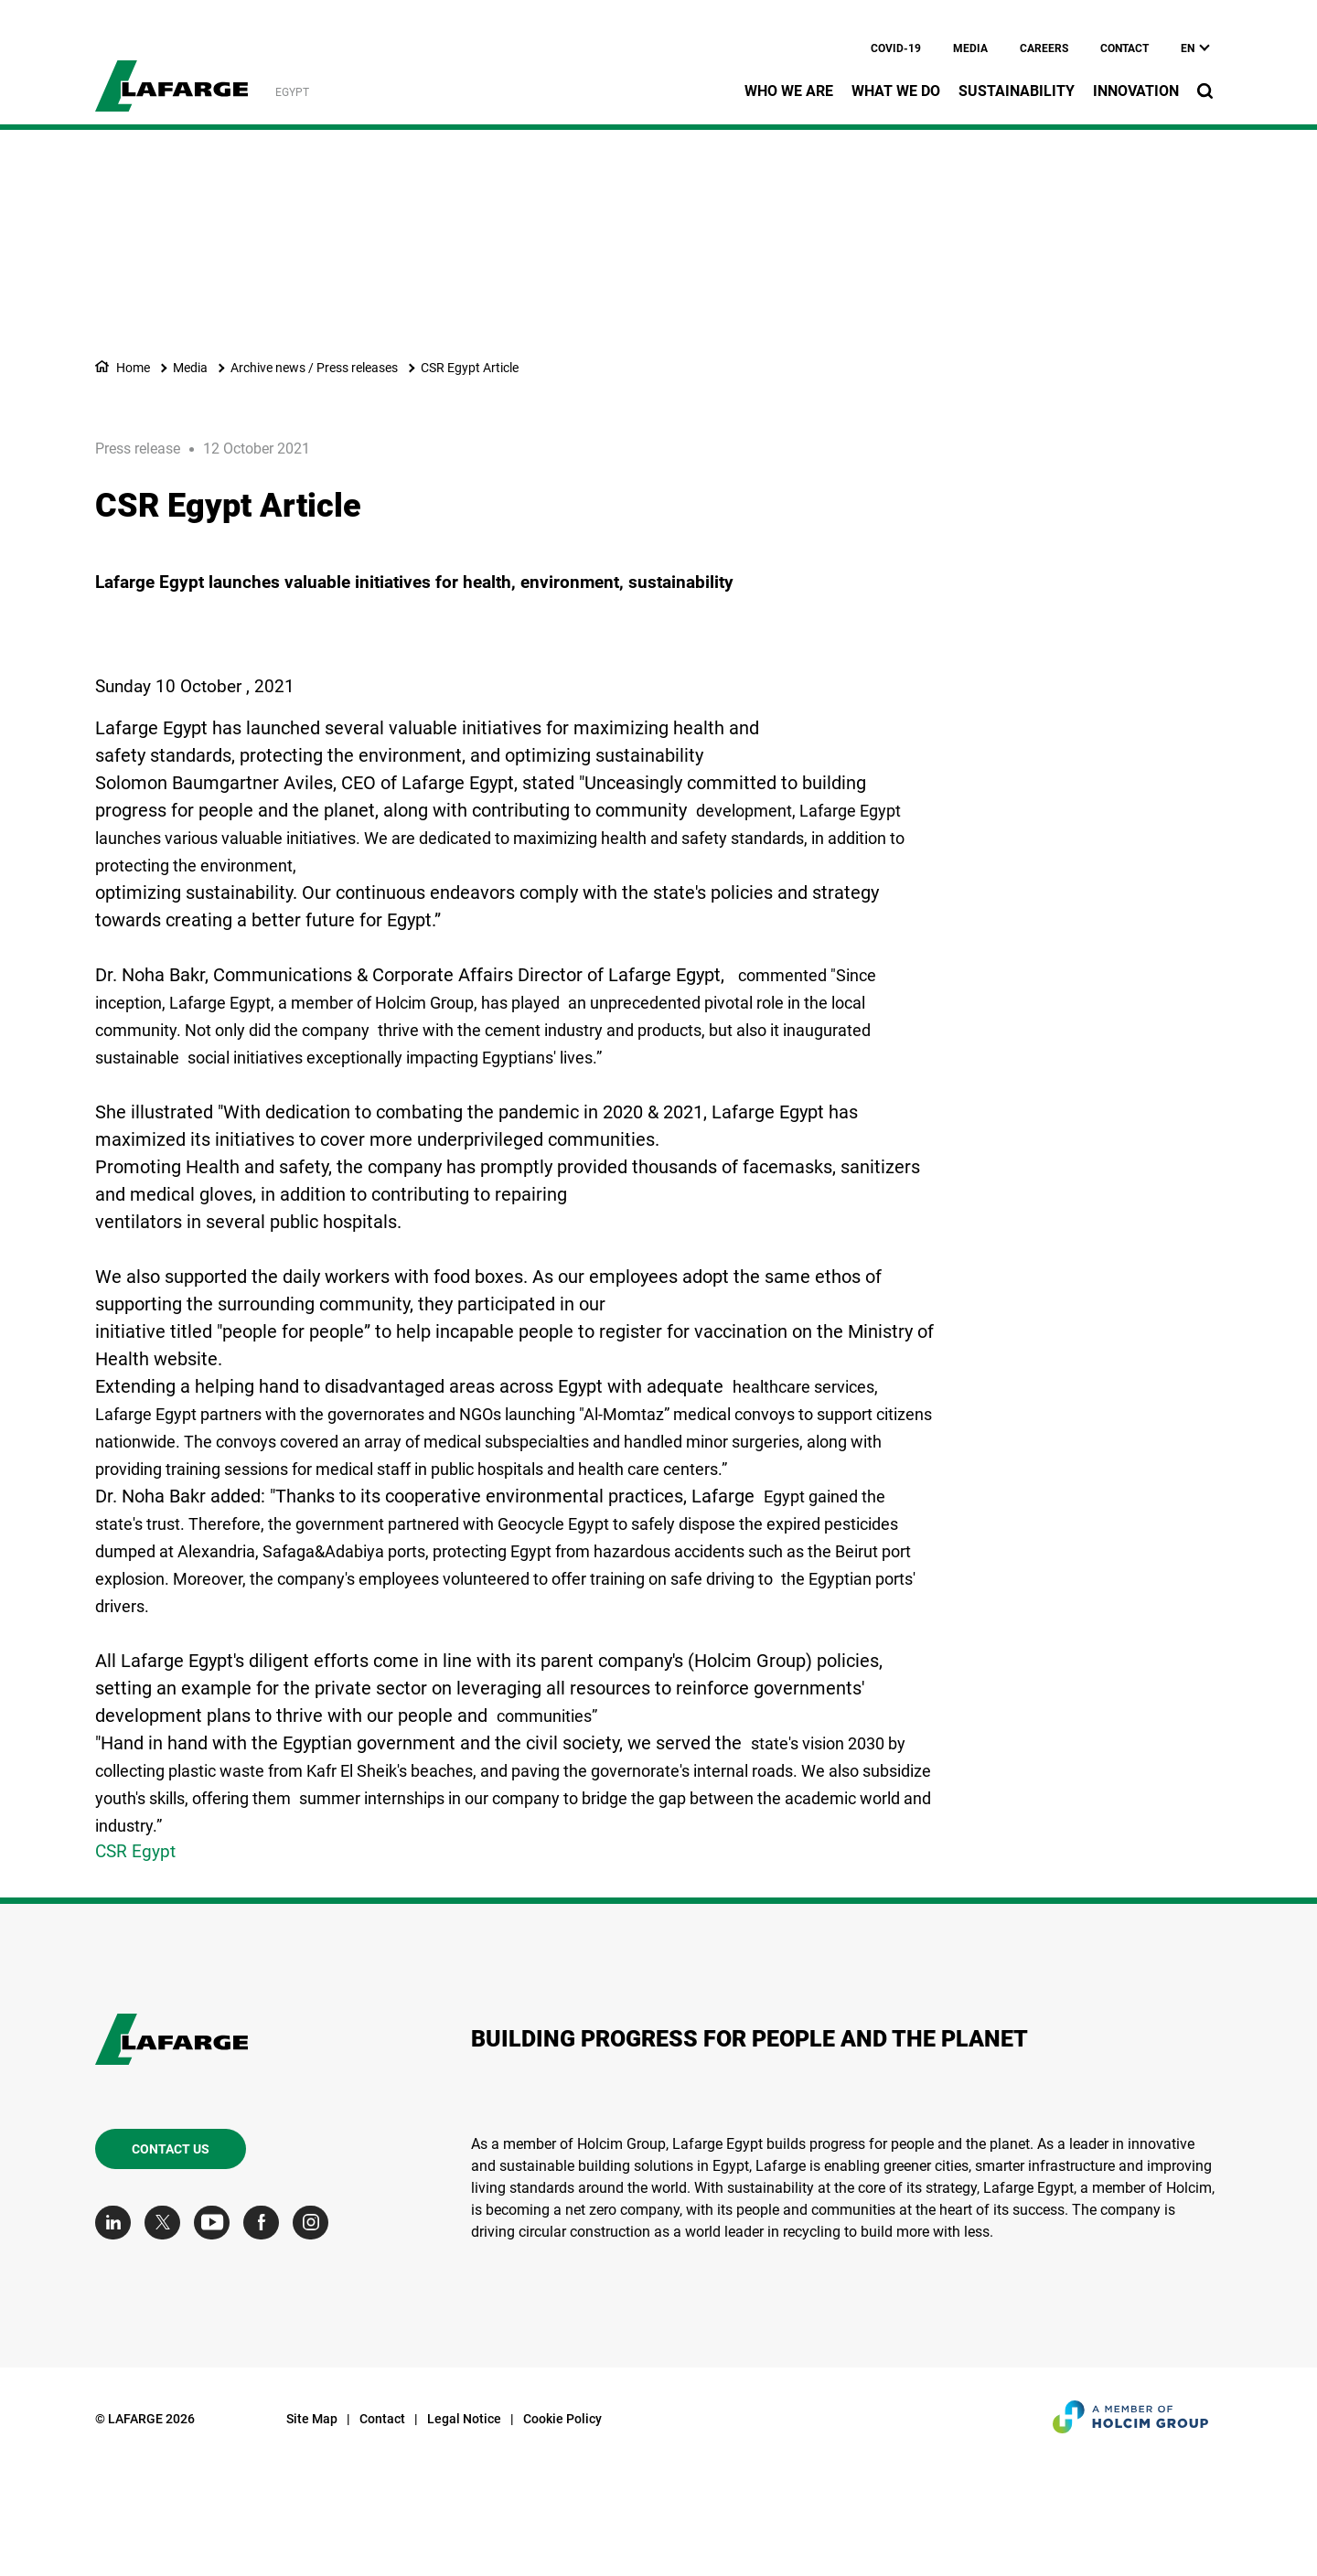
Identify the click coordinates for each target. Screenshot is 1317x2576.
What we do (895, 91)
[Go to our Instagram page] (315, 2331)
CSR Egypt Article (470, 367)
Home (133, 367)
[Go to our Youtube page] (216, 2331)
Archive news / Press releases (314, 367)
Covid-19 (896, 48)
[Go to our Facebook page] (265, 2331)
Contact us (170, 2257)
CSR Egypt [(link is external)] (135, 1960)
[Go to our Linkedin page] (117, 2331)
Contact (1124, 48)
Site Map (311, 2527)
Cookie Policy (562, 2527)
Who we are (788, 91)
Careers (1044, 48)
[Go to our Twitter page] (167, 2331)
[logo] (171, 76)
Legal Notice (464, 2527)
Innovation (1136, 91)
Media (970, 48)
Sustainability (1016, 91)
